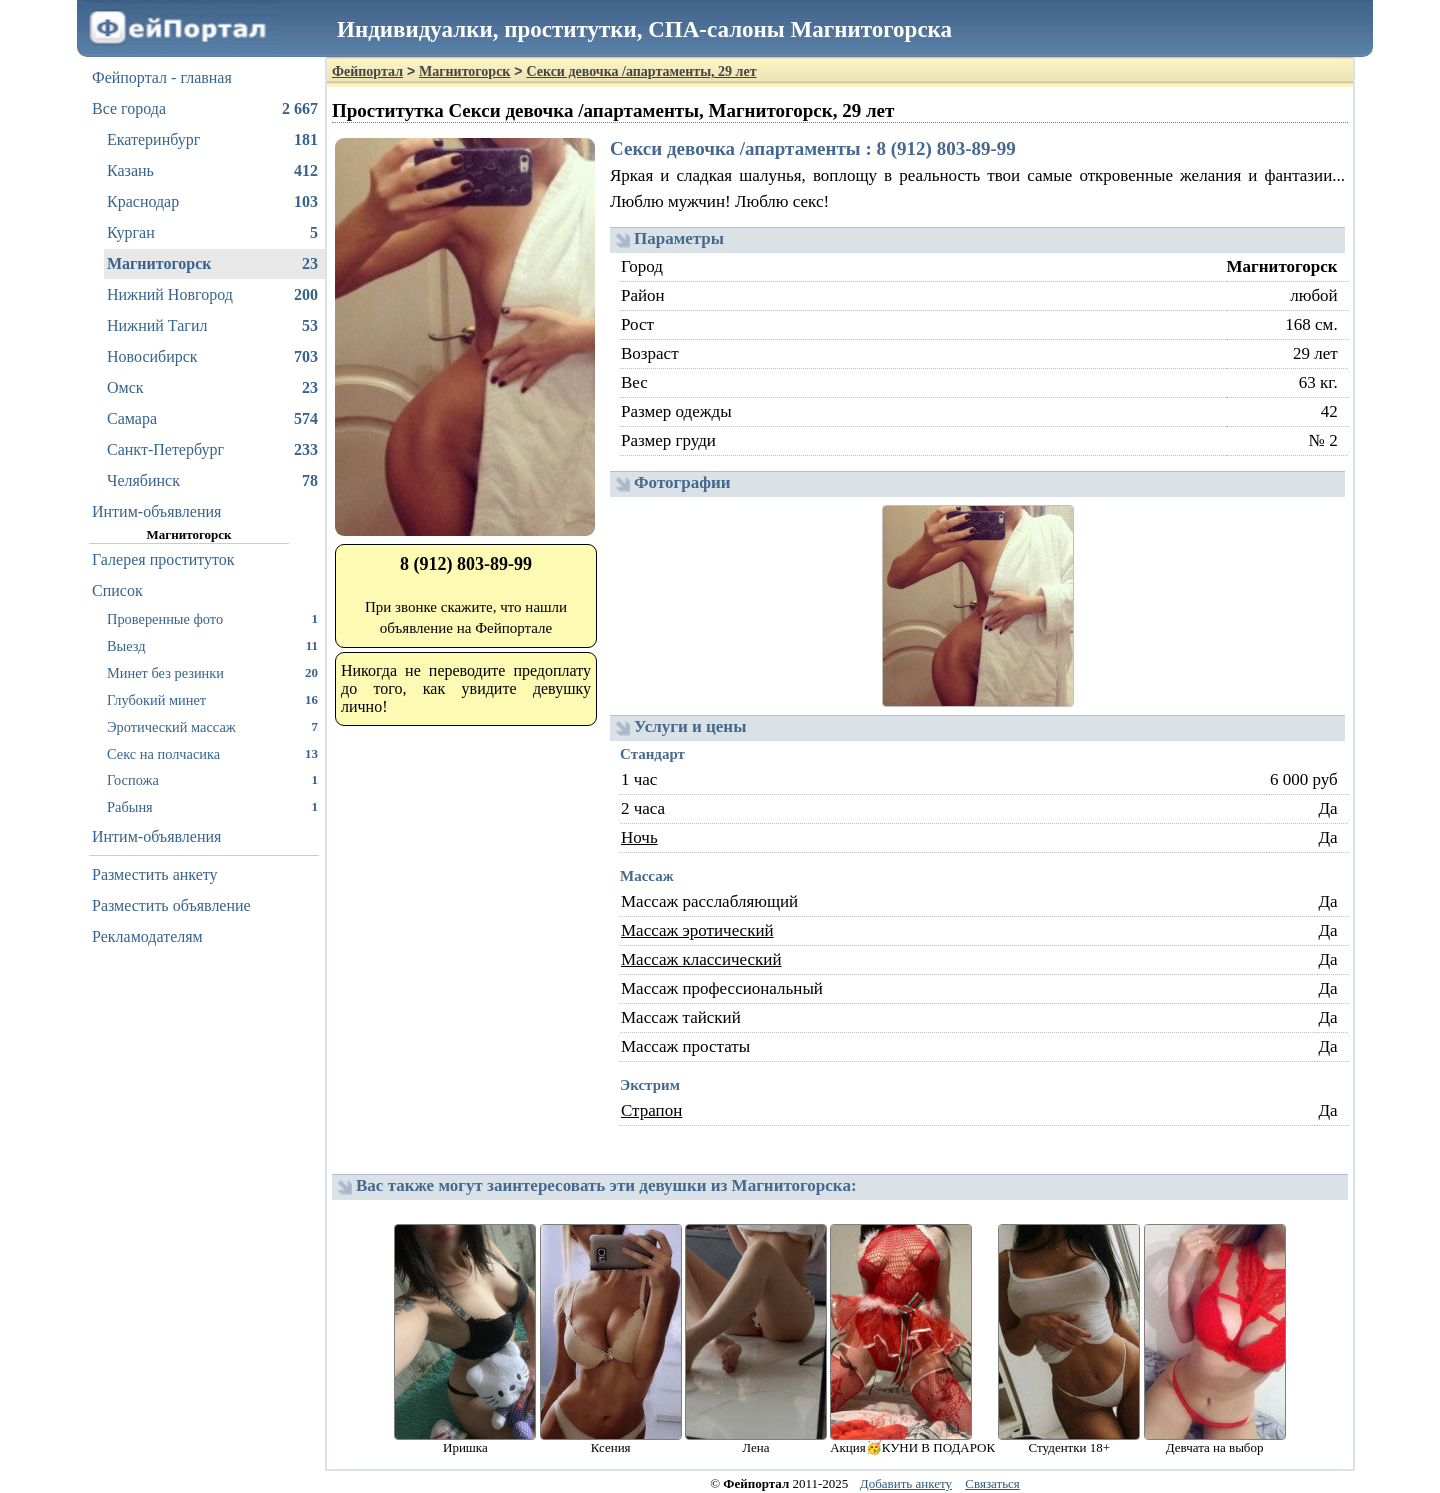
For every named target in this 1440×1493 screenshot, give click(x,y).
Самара (212, 419)
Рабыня (212, 806)
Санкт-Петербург (212, 450)
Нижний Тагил (212, 326)
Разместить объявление (171, 905)
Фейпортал (367, 71)
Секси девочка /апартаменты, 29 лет (641, 71)
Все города (205, 109)
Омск (212, 388)
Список (117, 590)
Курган (212, 233)
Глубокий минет (212, 699)
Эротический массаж (212, 726)
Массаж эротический (697, 930)
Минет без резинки (212, 672)
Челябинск (212, 481)
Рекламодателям (147, 936)
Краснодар (212, 202)
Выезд (212, 645)
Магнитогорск (212, 264)
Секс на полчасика (212, 753)
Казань (212, 171)
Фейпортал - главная (162, 77)
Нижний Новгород (212, 295)
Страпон (651, 1110)
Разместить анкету (155, 874)
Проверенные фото (212, 618)
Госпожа (212, 779)
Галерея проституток (163, 559)
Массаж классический (701, 959)
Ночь (639, 837)
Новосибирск (212, 357)
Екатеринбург (212, 140)
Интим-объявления (156, 511)
